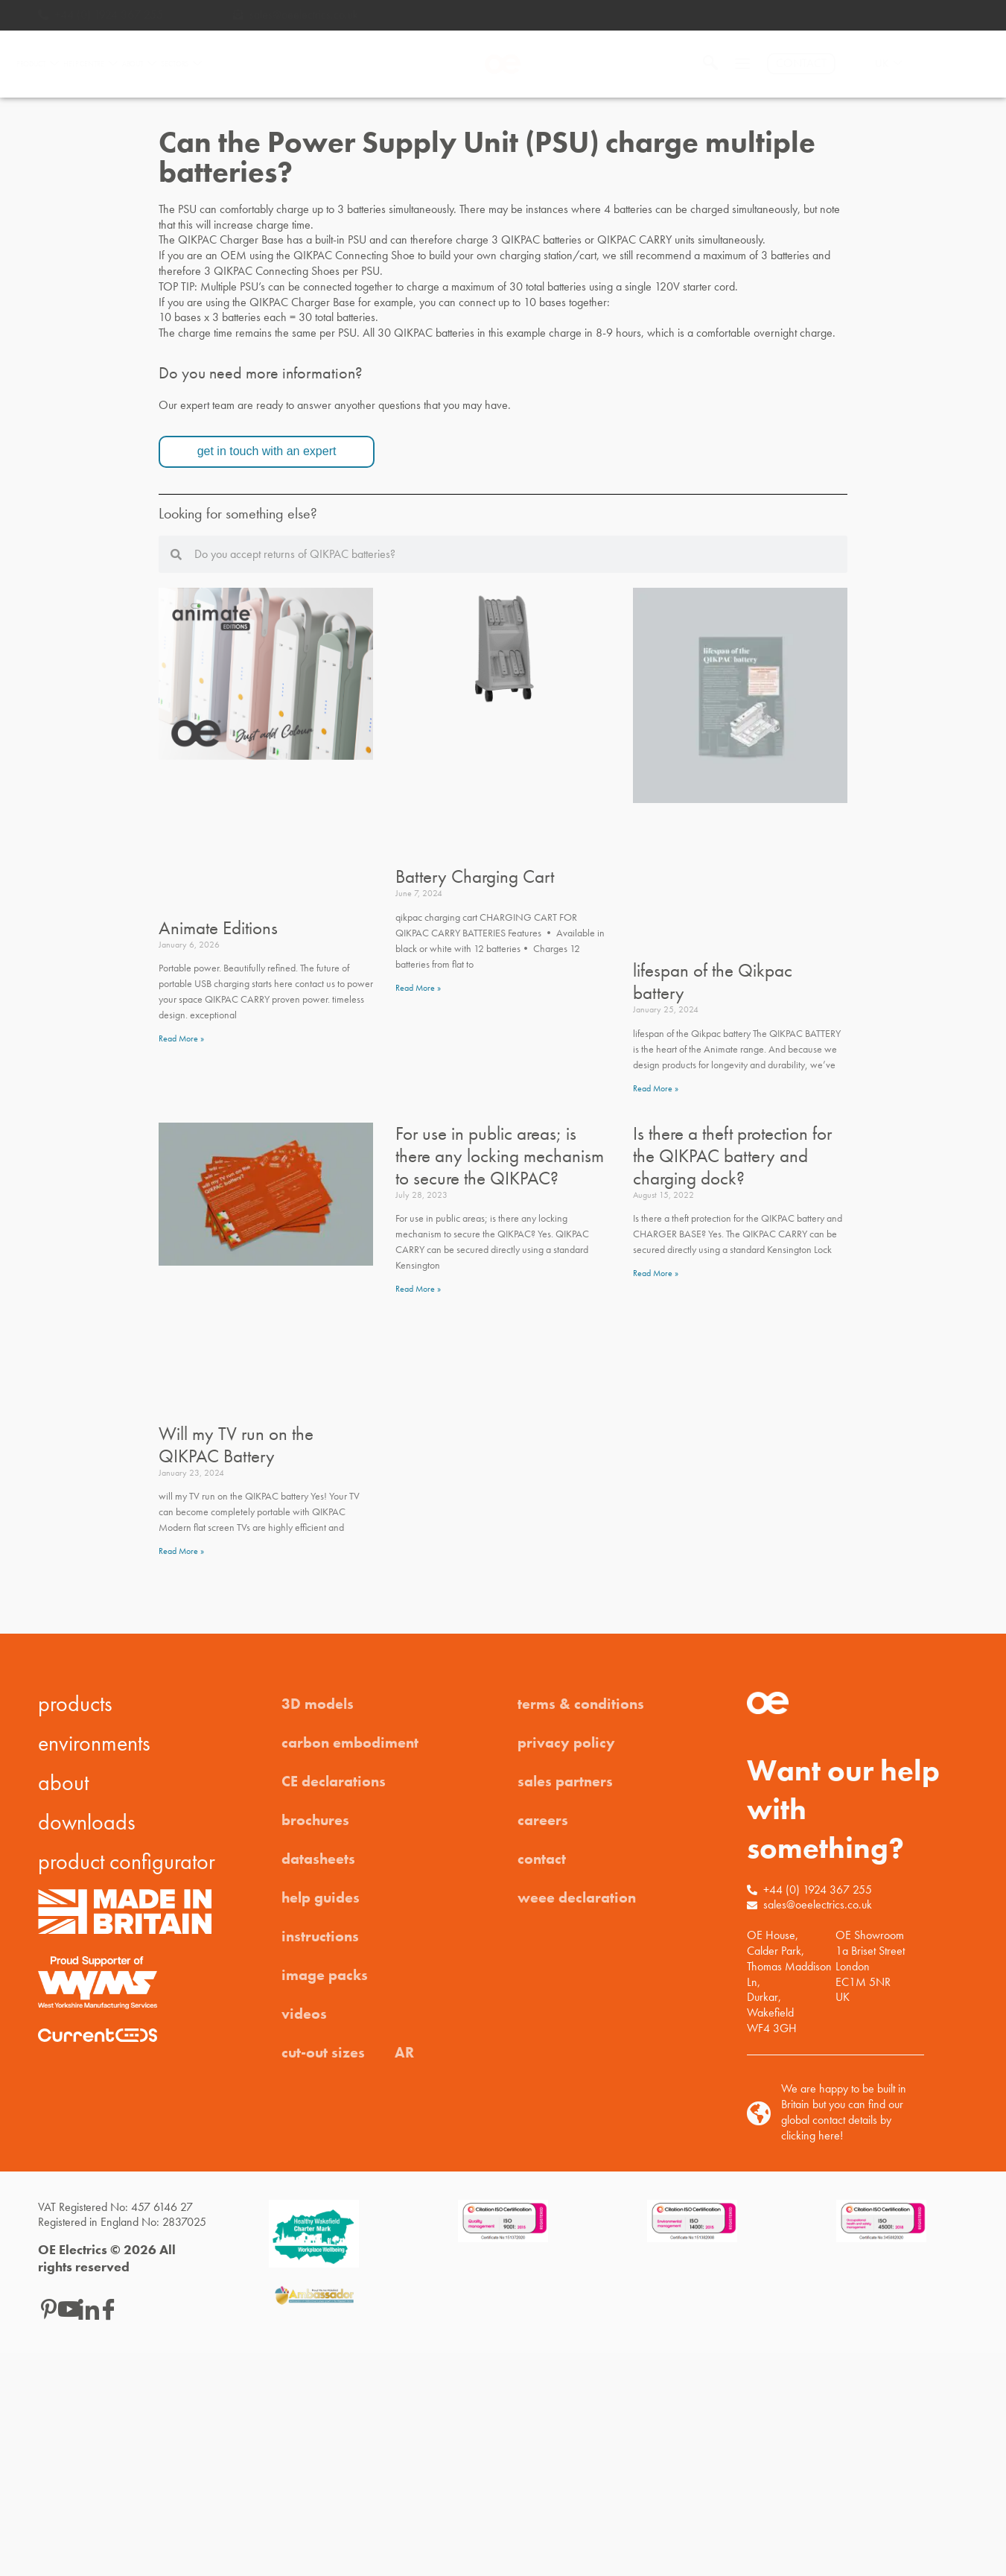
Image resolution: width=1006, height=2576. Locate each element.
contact (542, 1858)
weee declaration (577, 1897)
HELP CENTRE (90, 64)
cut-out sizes (323, 2052)
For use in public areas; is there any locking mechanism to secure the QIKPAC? (499, 1155)
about (63, 1782)
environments (94, 1743)
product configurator (126, 1861)
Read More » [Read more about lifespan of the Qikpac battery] (655, 1088)
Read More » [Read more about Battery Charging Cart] (418, 988)
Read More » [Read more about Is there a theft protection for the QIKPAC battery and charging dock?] (655, 1273)
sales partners (565, 1781)
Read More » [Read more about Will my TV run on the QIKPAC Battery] (181, 1551)
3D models (317, 1703)
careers (543, 1820)
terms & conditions (581, 1703)
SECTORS (181, 64)
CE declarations (333, 1781)
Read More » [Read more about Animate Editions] (181, 1038)
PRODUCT (37, 64)
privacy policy (566, 1742)
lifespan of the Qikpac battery (712, 981)
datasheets (318, 1858)
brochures (315, 1820)
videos (304, 2013)
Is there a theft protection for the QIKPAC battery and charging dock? (732, 1155)
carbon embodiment (349, 1742)
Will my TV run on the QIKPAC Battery (236, 1444)
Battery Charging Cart (474, 876)
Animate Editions (218, 928)
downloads (87, 1822)
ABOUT (139, 64)
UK (888, 64)
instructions (320, 1936)
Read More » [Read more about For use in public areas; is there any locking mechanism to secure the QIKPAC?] (418, 1289)
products (75, 1704)
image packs (324, 1975)
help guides (320, 1897)
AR (404, 2052)
